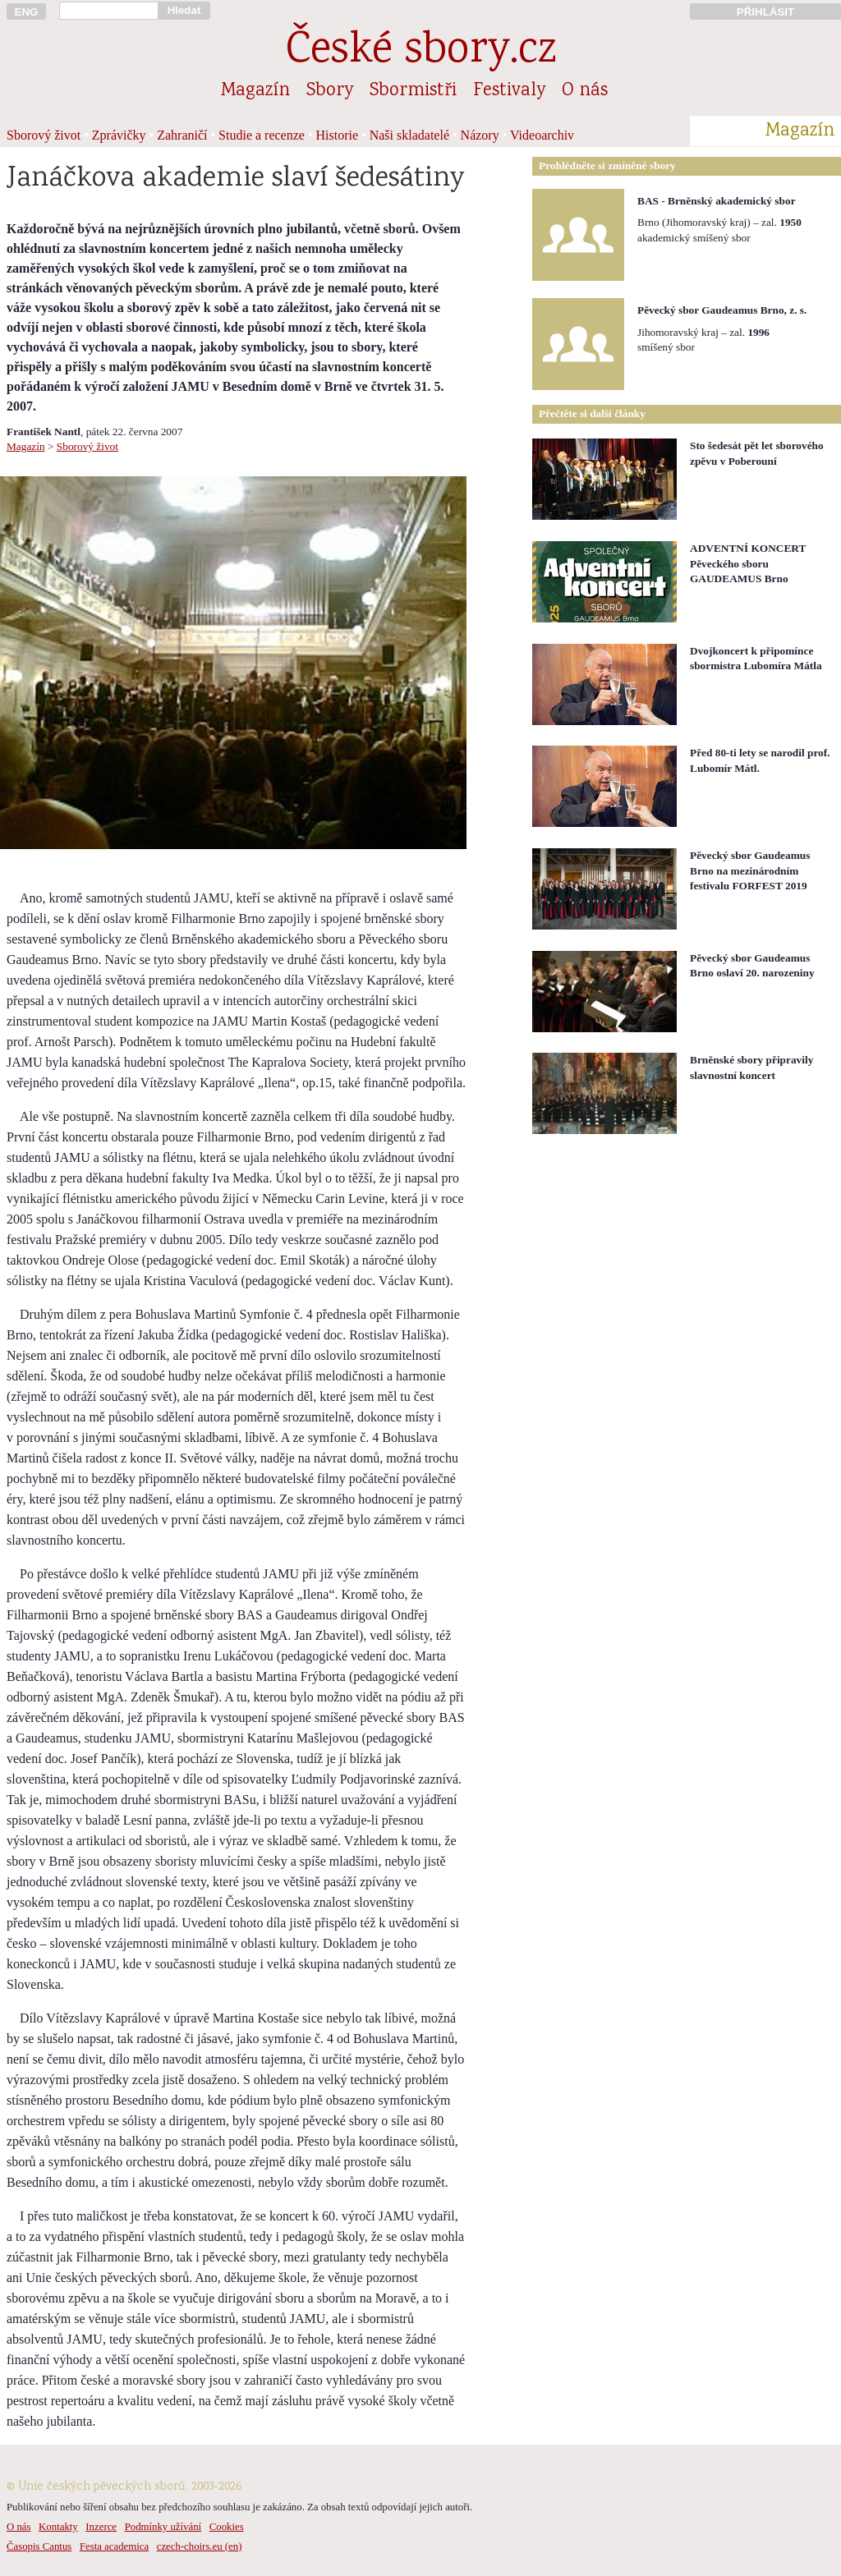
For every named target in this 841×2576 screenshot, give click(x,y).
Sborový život (43, 135)
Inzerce (101, 2526)
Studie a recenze (261, 135)
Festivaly (509, 91)
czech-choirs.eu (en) (199, 2546)
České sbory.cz (421, 52)
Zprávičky (119, 135)
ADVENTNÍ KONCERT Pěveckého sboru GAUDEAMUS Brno (748, 563)
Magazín (255, 91)
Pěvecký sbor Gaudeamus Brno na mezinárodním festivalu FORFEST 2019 (750, 870)
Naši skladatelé (409, 135)
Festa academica (114, 2546)
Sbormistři (413, 91)
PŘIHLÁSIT (765, 12)
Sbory (329, 91)
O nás (585, 91)
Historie (337, 135)
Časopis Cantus (39, 2546)
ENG (27, 12)
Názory (480, 135)
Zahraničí (182, 135)
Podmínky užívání (163, 2526)
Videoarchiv (542, 135)
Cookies (226, 2526)
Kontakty (58, 2526)
